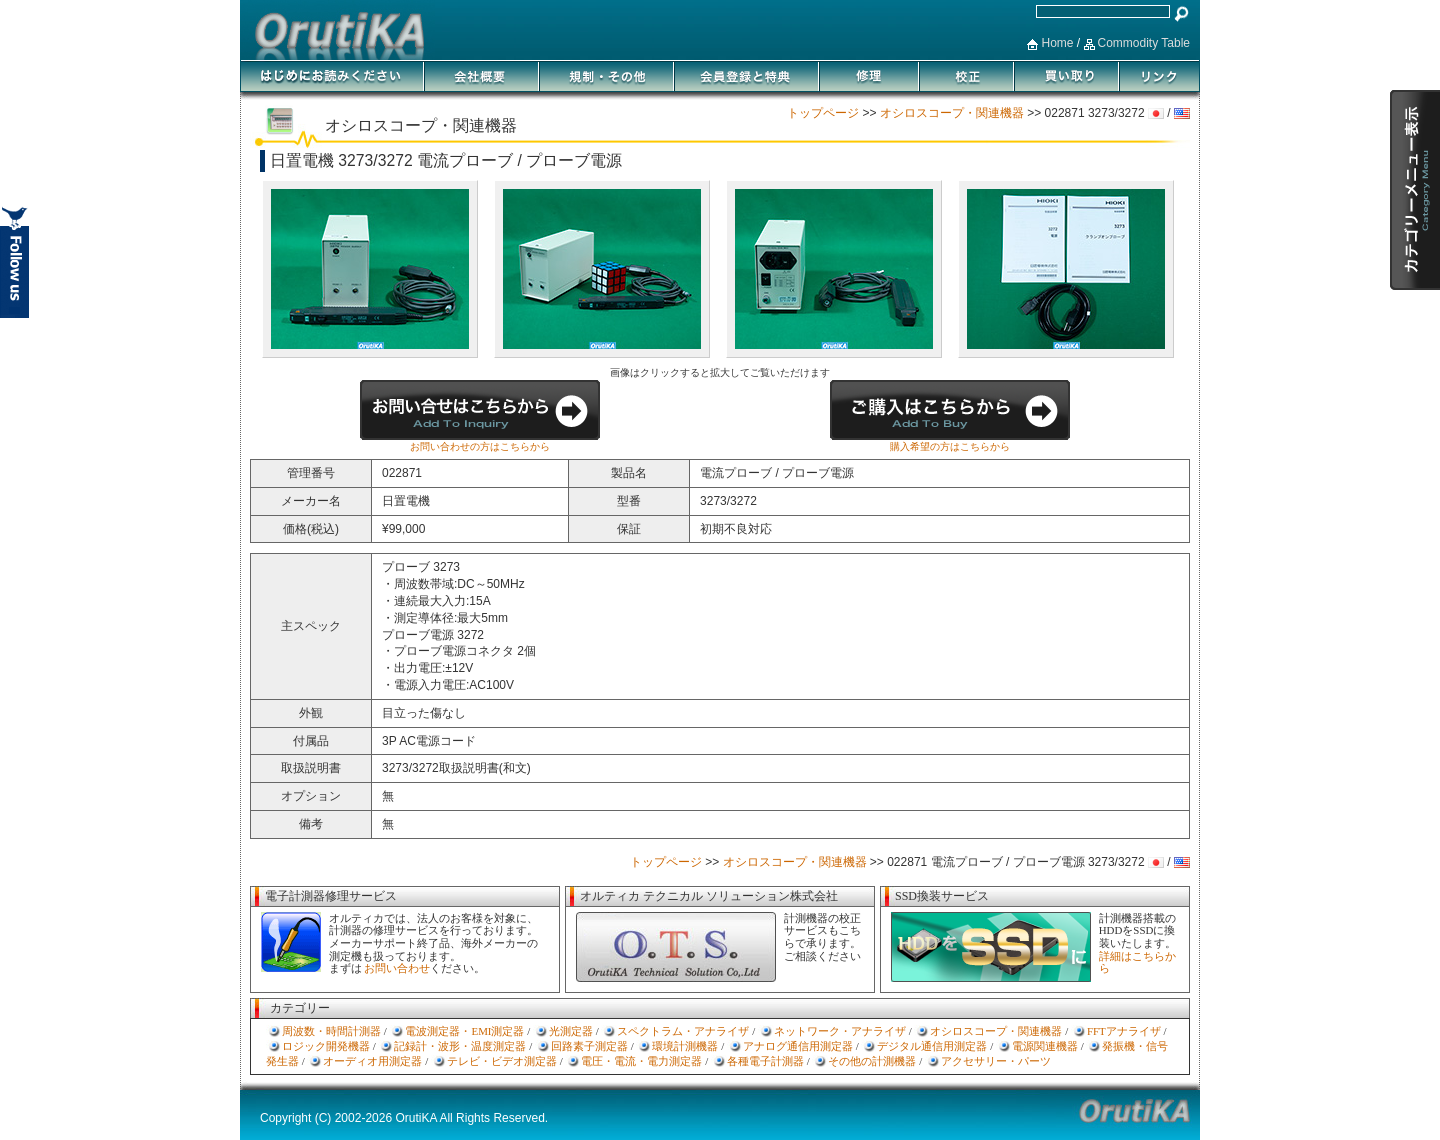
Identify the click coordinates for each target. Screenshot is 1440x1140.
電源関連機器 (1045, 1046)
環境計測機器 (685, 1046)
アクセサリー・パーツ (996, 1061)
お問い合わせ (397, 968)
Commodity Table (1144, 43)
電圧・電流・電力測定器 (641, 1061)
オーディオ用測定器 (372, 1061)
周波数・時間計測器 (331, 1031)
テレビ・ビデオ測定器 (502, 1061)
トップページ (823, 113)
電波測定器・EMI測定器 (464, 1031)
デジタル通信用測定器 (932, 1046)
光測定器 (571, 1031)
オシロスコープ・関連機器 (952, 113)
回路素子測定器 (589, 1046)
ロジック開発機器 (326, 1046)
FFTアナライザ (1124, 1031)
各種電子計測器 (765, 1061)
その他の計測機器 (872, 1061)
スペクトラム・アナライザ (683, 1031)
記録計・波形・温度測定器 (460, 1046)
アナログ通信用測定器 (798, 1046)
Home (1057, 43)
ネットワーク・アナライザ (840, 1031)
